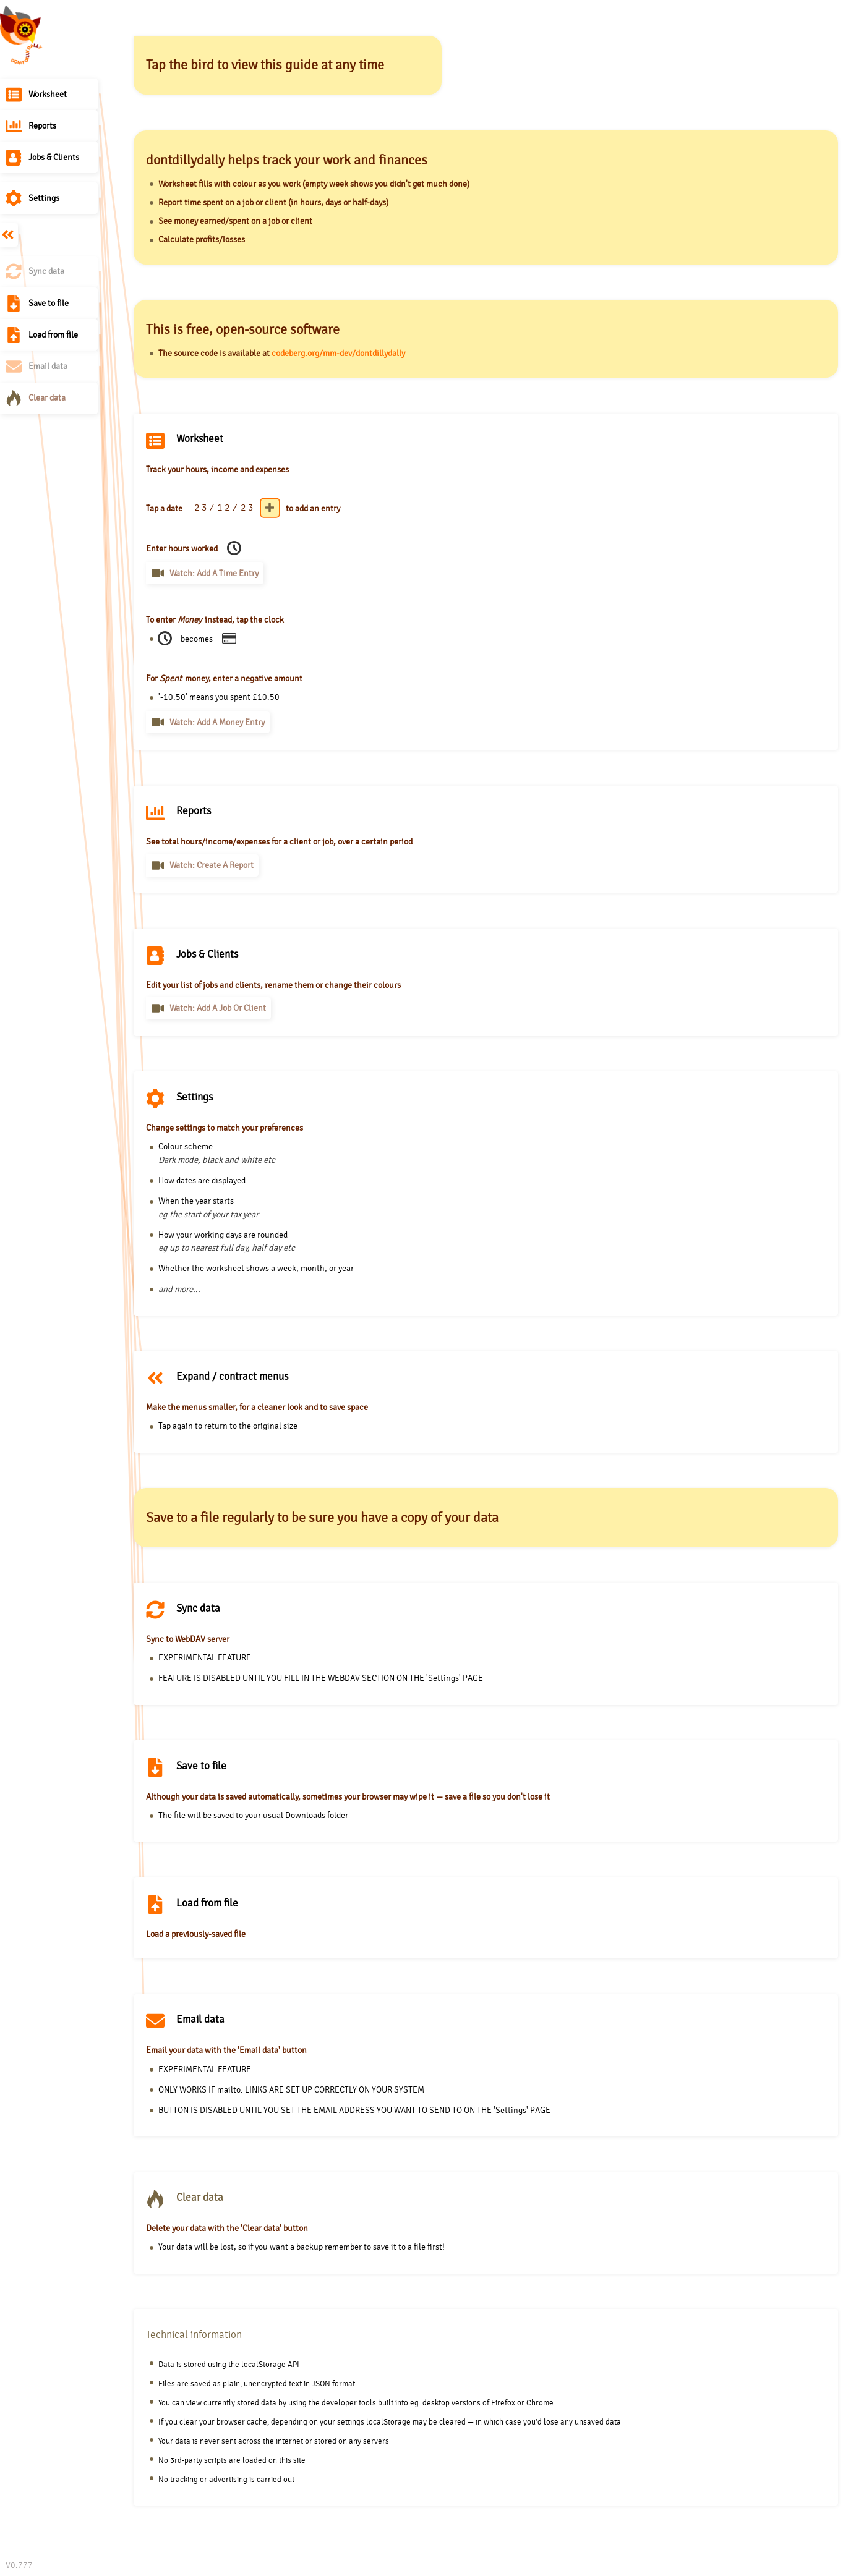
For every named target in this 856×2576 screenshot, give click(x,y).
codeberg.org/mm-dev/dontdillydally (338, 353)
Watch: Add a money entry (217, 722)
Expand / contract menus (9, 234)
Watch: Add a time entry (214, 573)
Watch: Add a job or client (217, 1007)
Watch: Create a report (211, 864)
